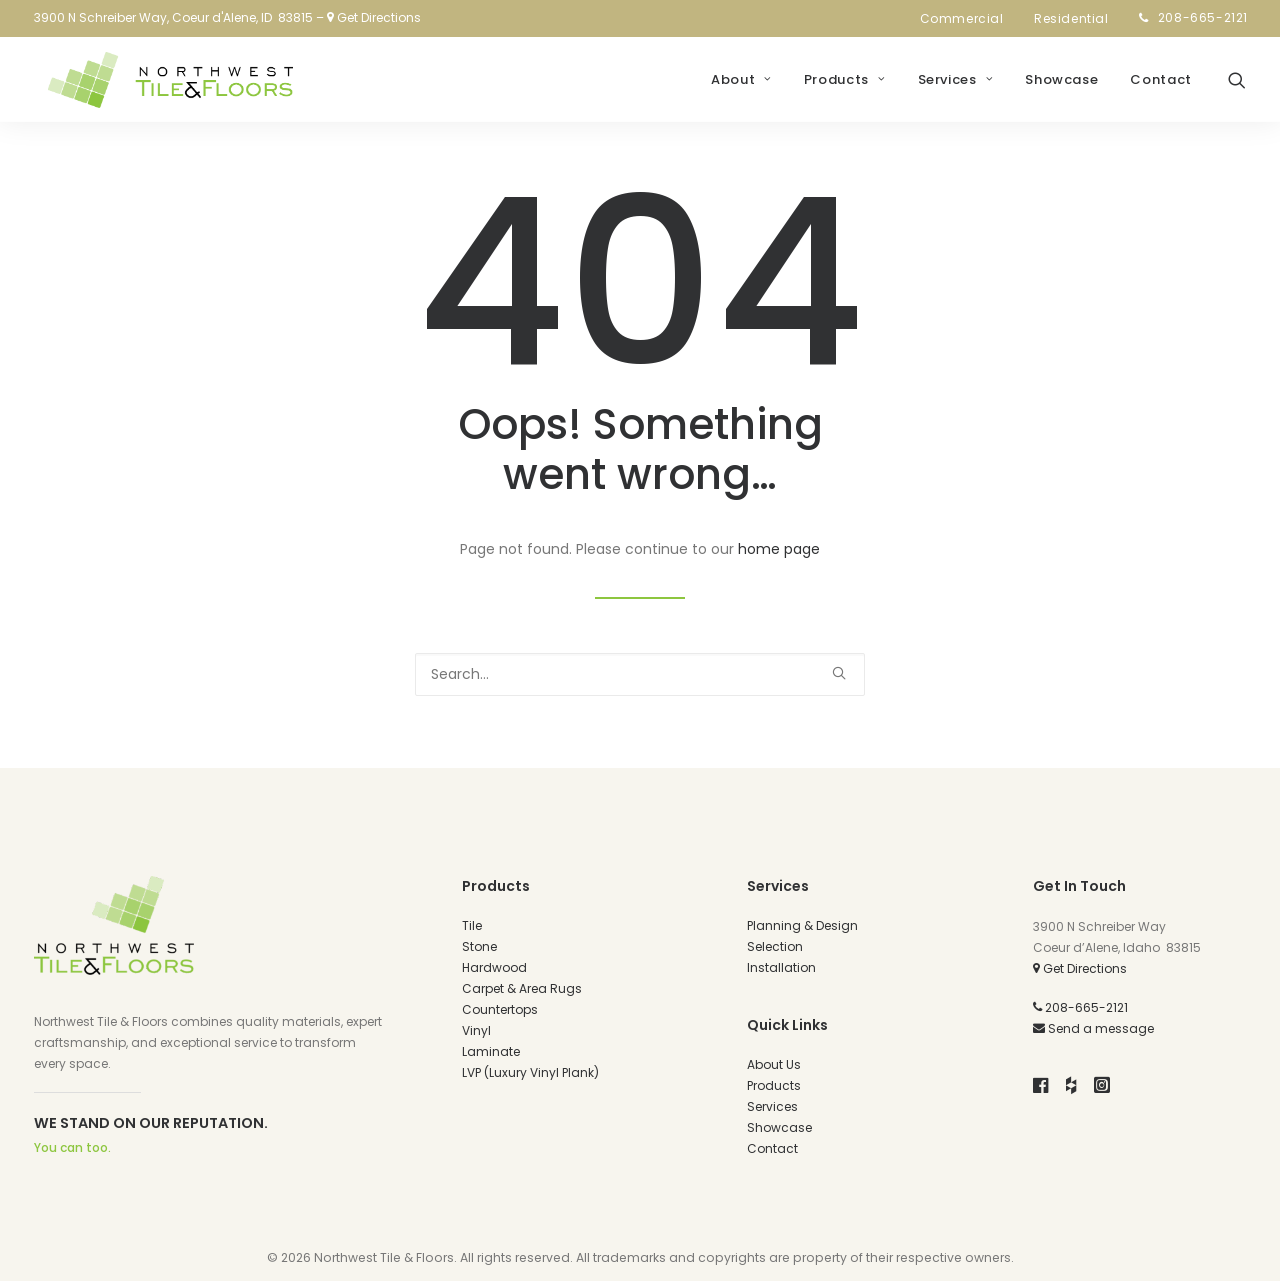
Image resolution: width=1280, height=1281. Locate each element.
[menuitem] (968, 19)
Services (956, 85)
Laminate (491, 1051)
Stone (479, 946)
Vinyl (476, 1030)
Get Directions (1080, 968)
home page (779, 549)
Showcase (1061, 85)
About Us (774, 1064)
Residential (1077, 18)
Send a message (1093, 1028)
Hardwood (494, 967)
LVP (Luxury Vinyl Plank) (530, 1072)
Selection (775, 946)
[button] (1237, 85)
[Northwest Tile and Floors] (165, 85)
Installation (781, 967)
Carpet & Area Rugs (522, 988)
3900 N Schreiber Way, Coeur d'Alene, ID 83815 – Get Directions (227, 17)
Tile (472, 925)
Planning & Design (802, 925)
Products (845, 85)
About (741, 85)
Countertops (500, 1009)
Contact (1161, 85)
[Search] (640, 674)
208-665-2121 (1203, 17)
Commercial (968, 18)
